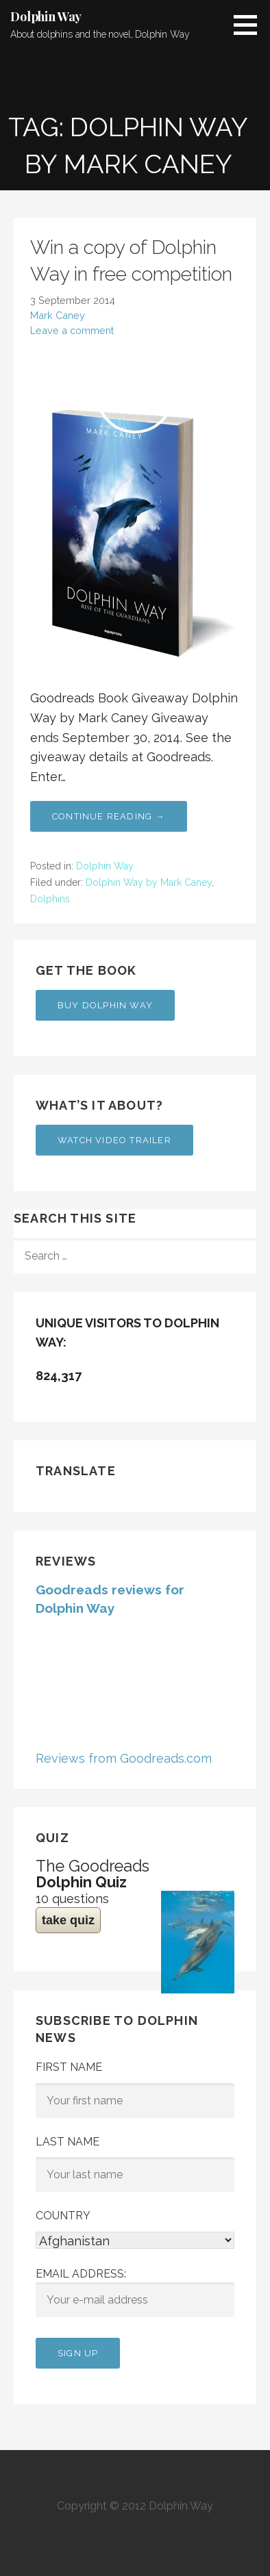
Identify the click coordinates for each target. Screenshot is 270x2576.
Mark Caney (57, 315)
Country (63, 2215)
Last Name (67, 2141)
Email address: (135, 2292)
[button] (250, 24)
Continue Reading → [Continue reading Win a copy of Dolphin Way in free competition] (108, 816)
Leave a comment (72, 330)
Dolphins (50, 898)
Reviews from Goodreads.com (124, 1758)
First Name (69, 2067)
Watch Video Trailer (114, 1140)
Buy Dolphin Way (105, 1005)
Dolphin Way (46, 16)
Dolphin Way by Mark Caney (149, 882)
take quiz (68, 1920)
